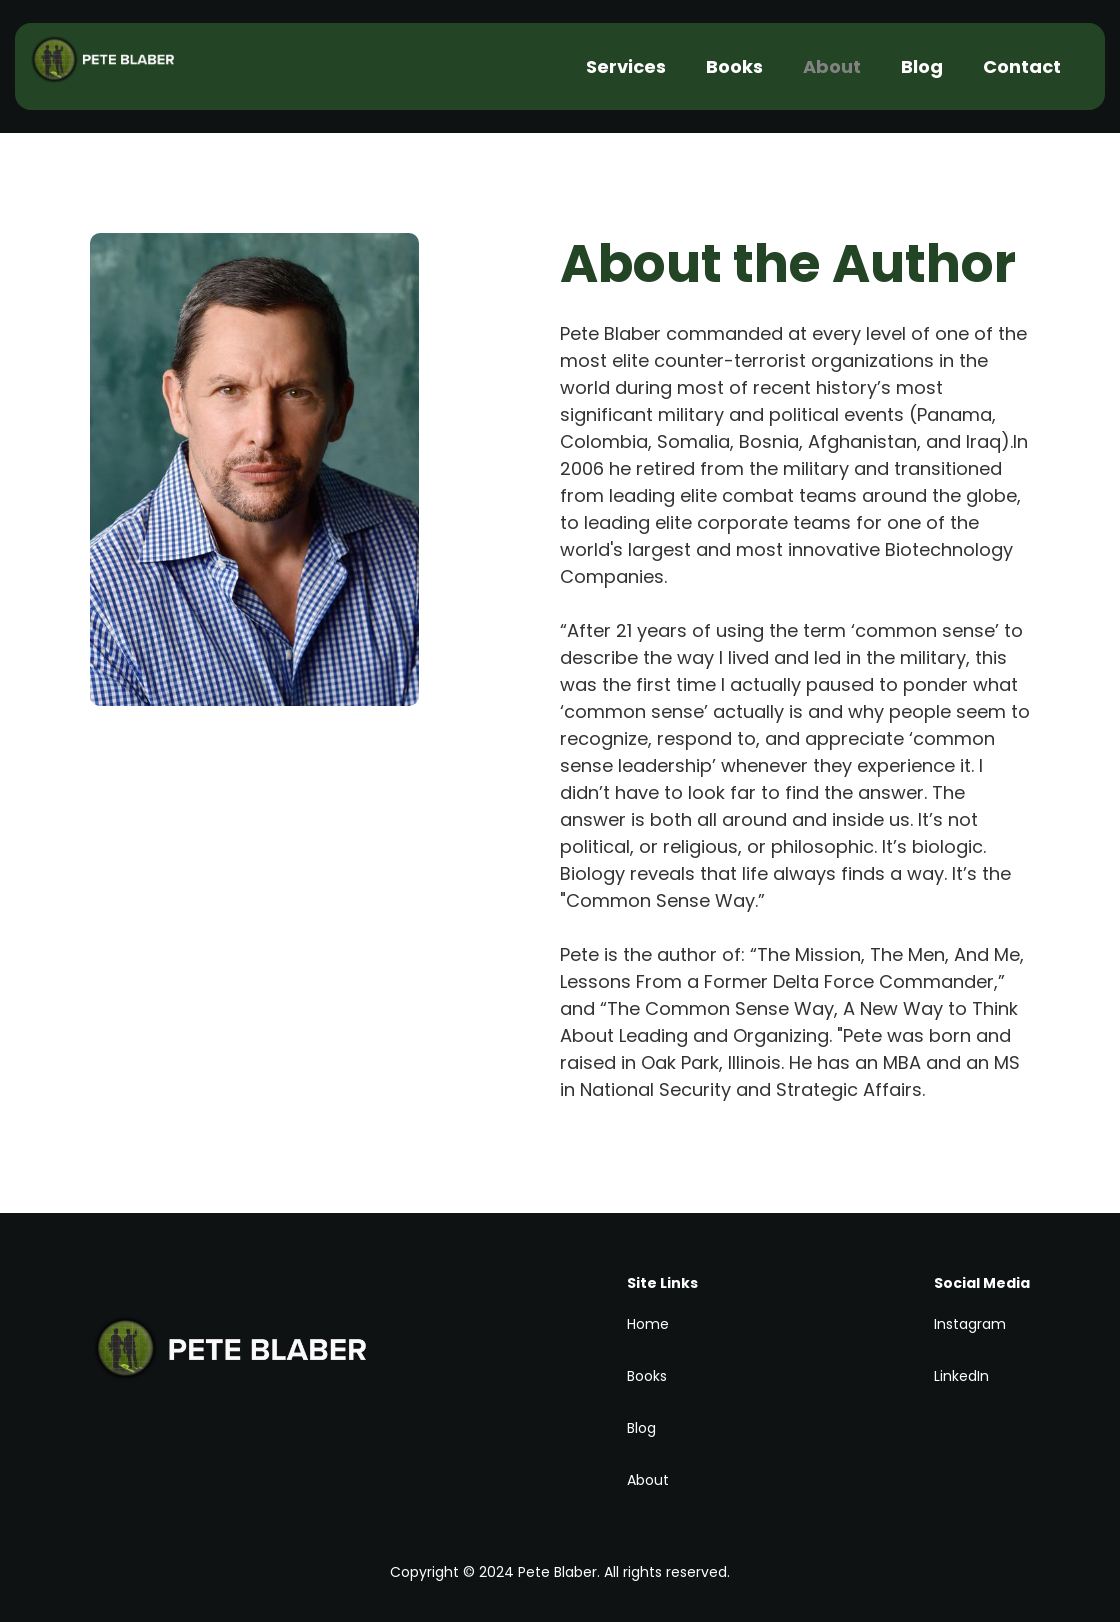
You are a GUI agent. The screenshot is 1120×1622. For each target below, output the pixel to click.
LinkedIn (961, 1376)
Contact (1022, 66)
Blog (922, 66)
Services (626, 66)
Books (734, 66)
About (832, 66)
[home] (120, 67)
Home (648, 1324)
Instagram (970, 1324)
